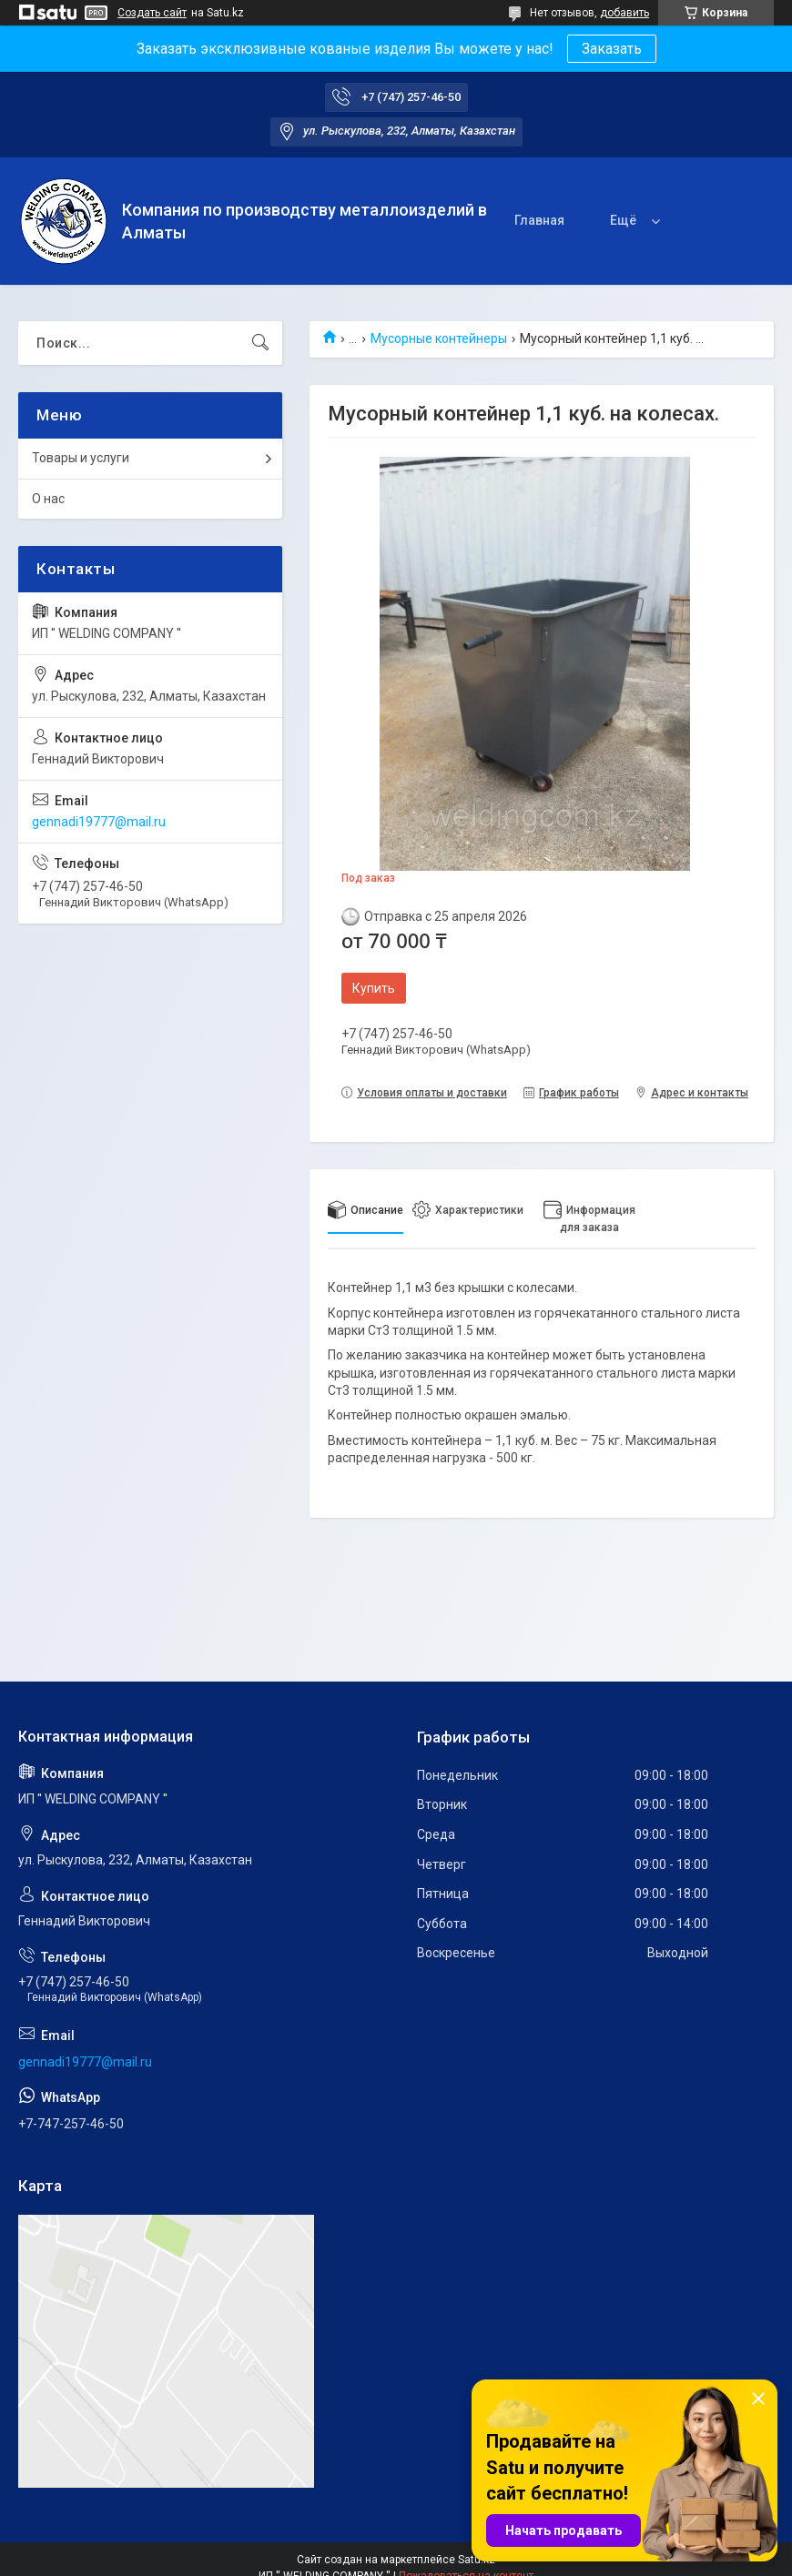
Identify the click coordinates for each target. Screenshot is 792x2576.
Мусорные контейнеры (439, 338)
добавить (624, 12)
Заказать (612, 48)
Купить (373, 988)
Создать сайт (152, 12)
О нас (48, 498)
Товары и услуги (80, 457)
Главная (539, 220)
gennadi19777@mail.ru (99, 821)
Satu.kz (476, 2559)
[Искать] (260, 343)
